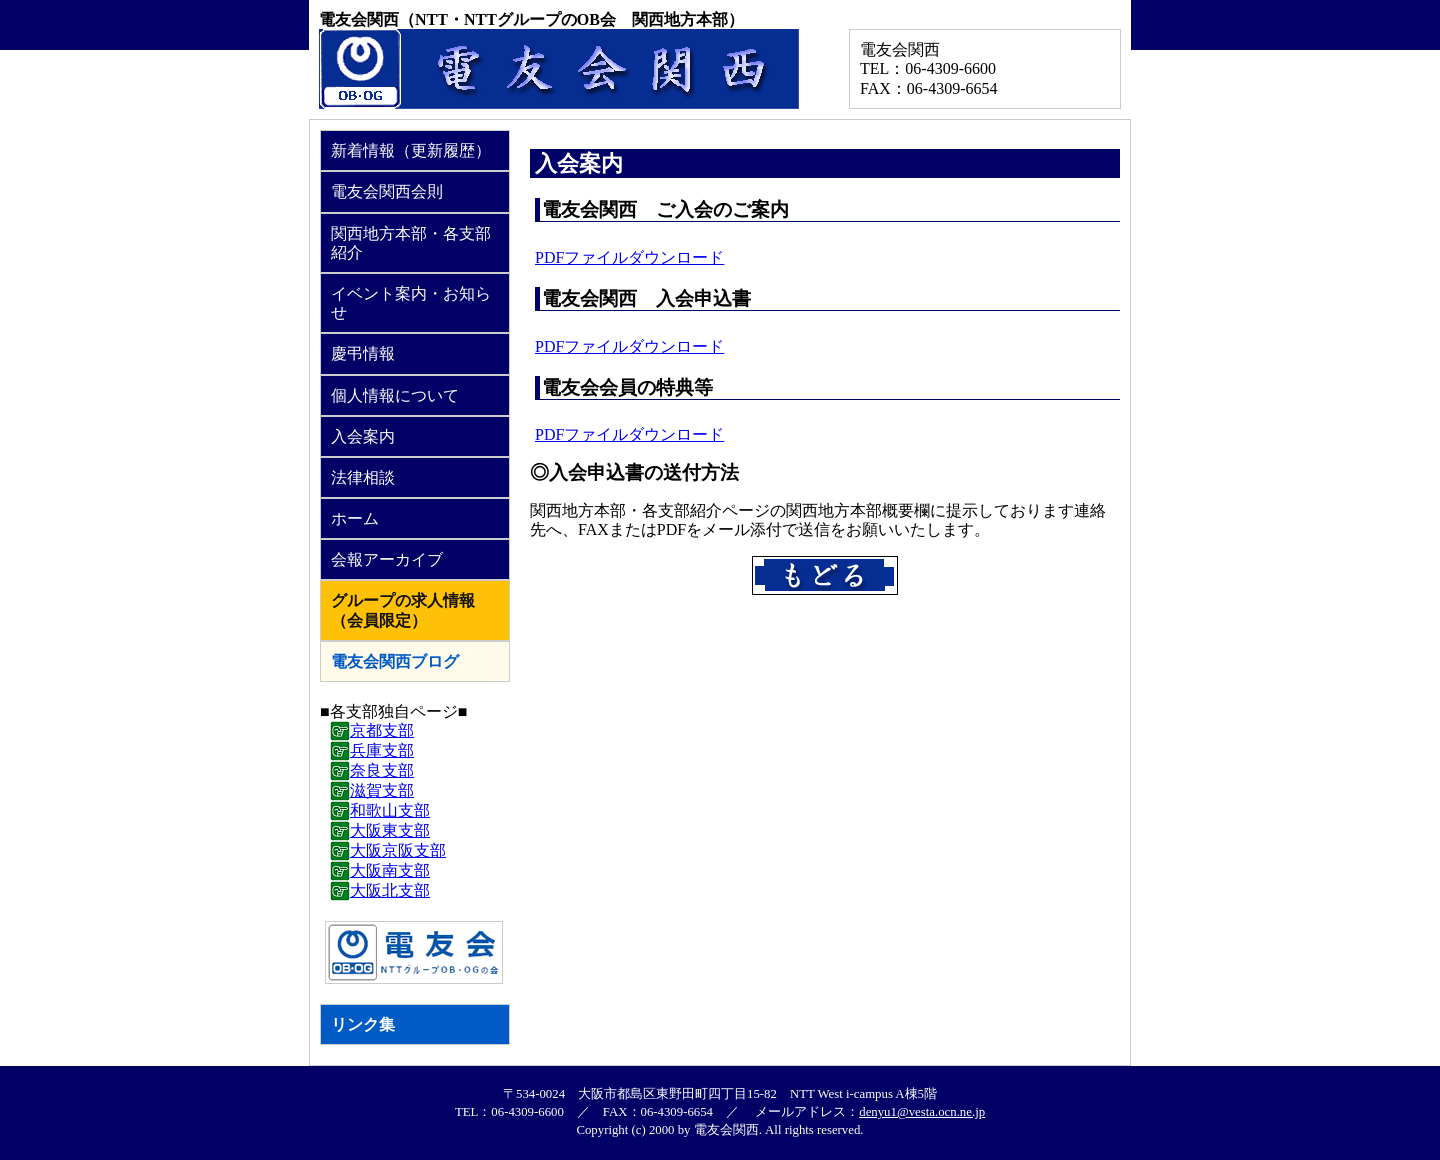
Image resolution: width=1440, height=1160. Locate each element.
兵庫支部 (382, 750)
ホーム (355, 518)
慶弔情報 (363, 353)
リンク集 (363, 1024)
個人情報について (395, 395)
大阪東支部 (390, 830)
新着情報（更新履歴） (411, 150)
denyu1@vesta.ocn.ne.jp (922, 1112)
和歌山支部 (390, 810)
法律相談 (363, 477)
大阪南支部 (390, 870)
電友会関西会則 (387, 191)
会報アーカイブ (387, 559)
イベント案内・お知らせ (411, 303)
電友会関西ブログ (395, 661)
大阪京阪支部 (398, 850)
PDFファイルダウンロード (629, 257)
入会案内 (363, 436)
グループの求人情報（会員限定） (403, 610)
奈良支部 (382, 770)
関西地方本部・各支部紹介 (411, 243)
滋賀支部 (382, 790)
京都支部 (382, 730)
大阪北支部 (390, 890)
